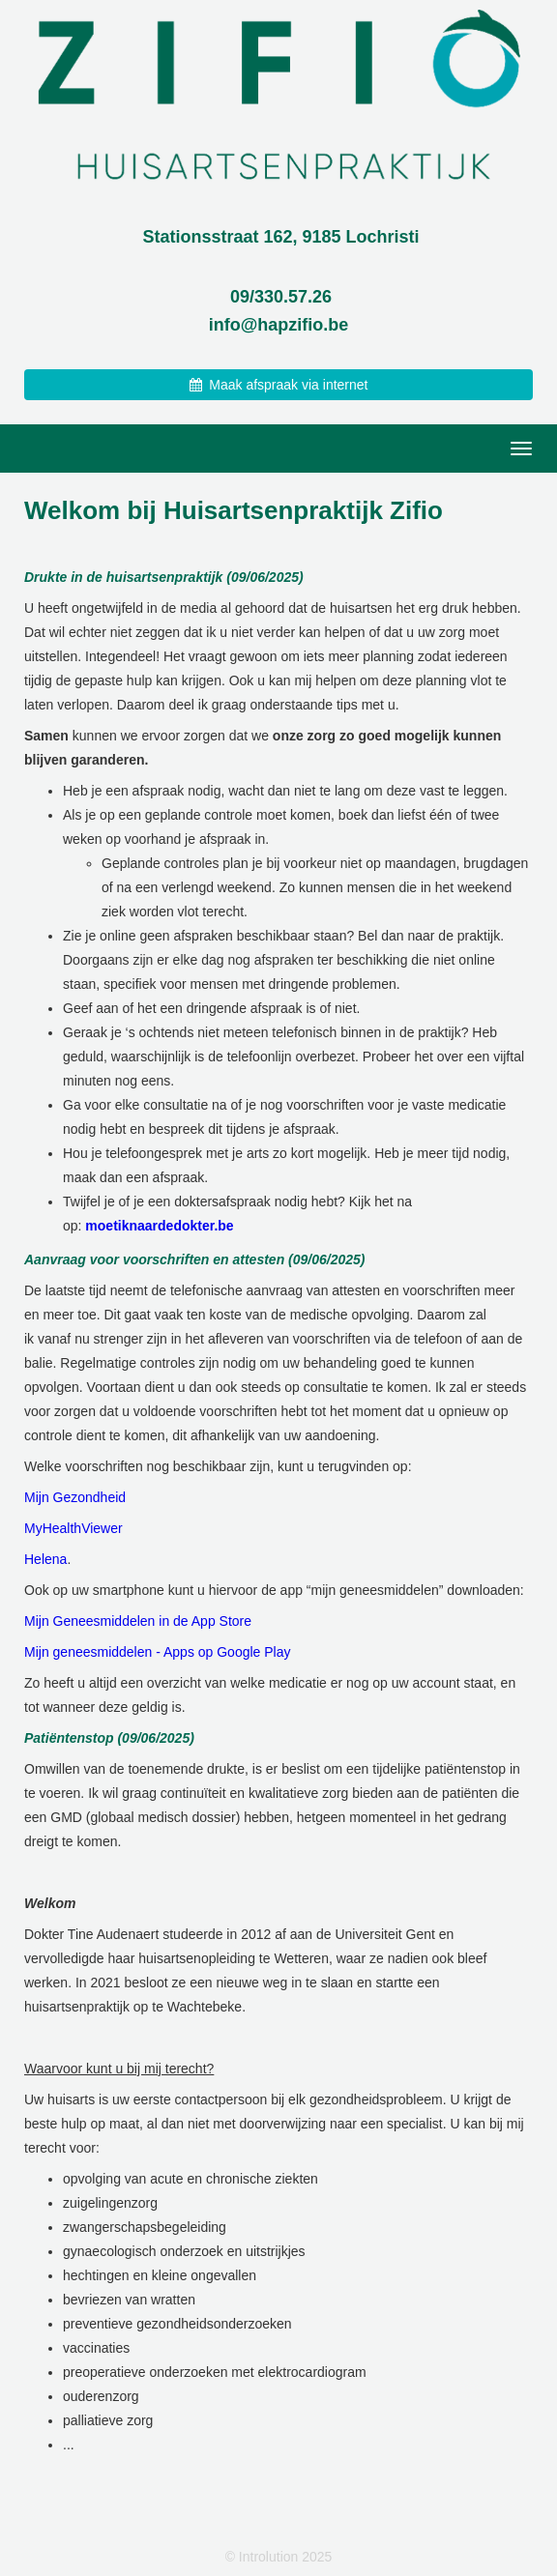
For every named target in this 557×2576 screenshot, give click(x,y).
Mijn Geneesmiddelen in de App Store (137, 1621)
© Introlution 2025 (279, 2556)
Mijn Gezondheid (75, 1497)
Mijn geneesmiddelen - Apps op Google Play (157, 1652)
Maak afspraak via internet (279, 384)
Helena (45, 1559)
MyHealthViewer (73, 1528)
